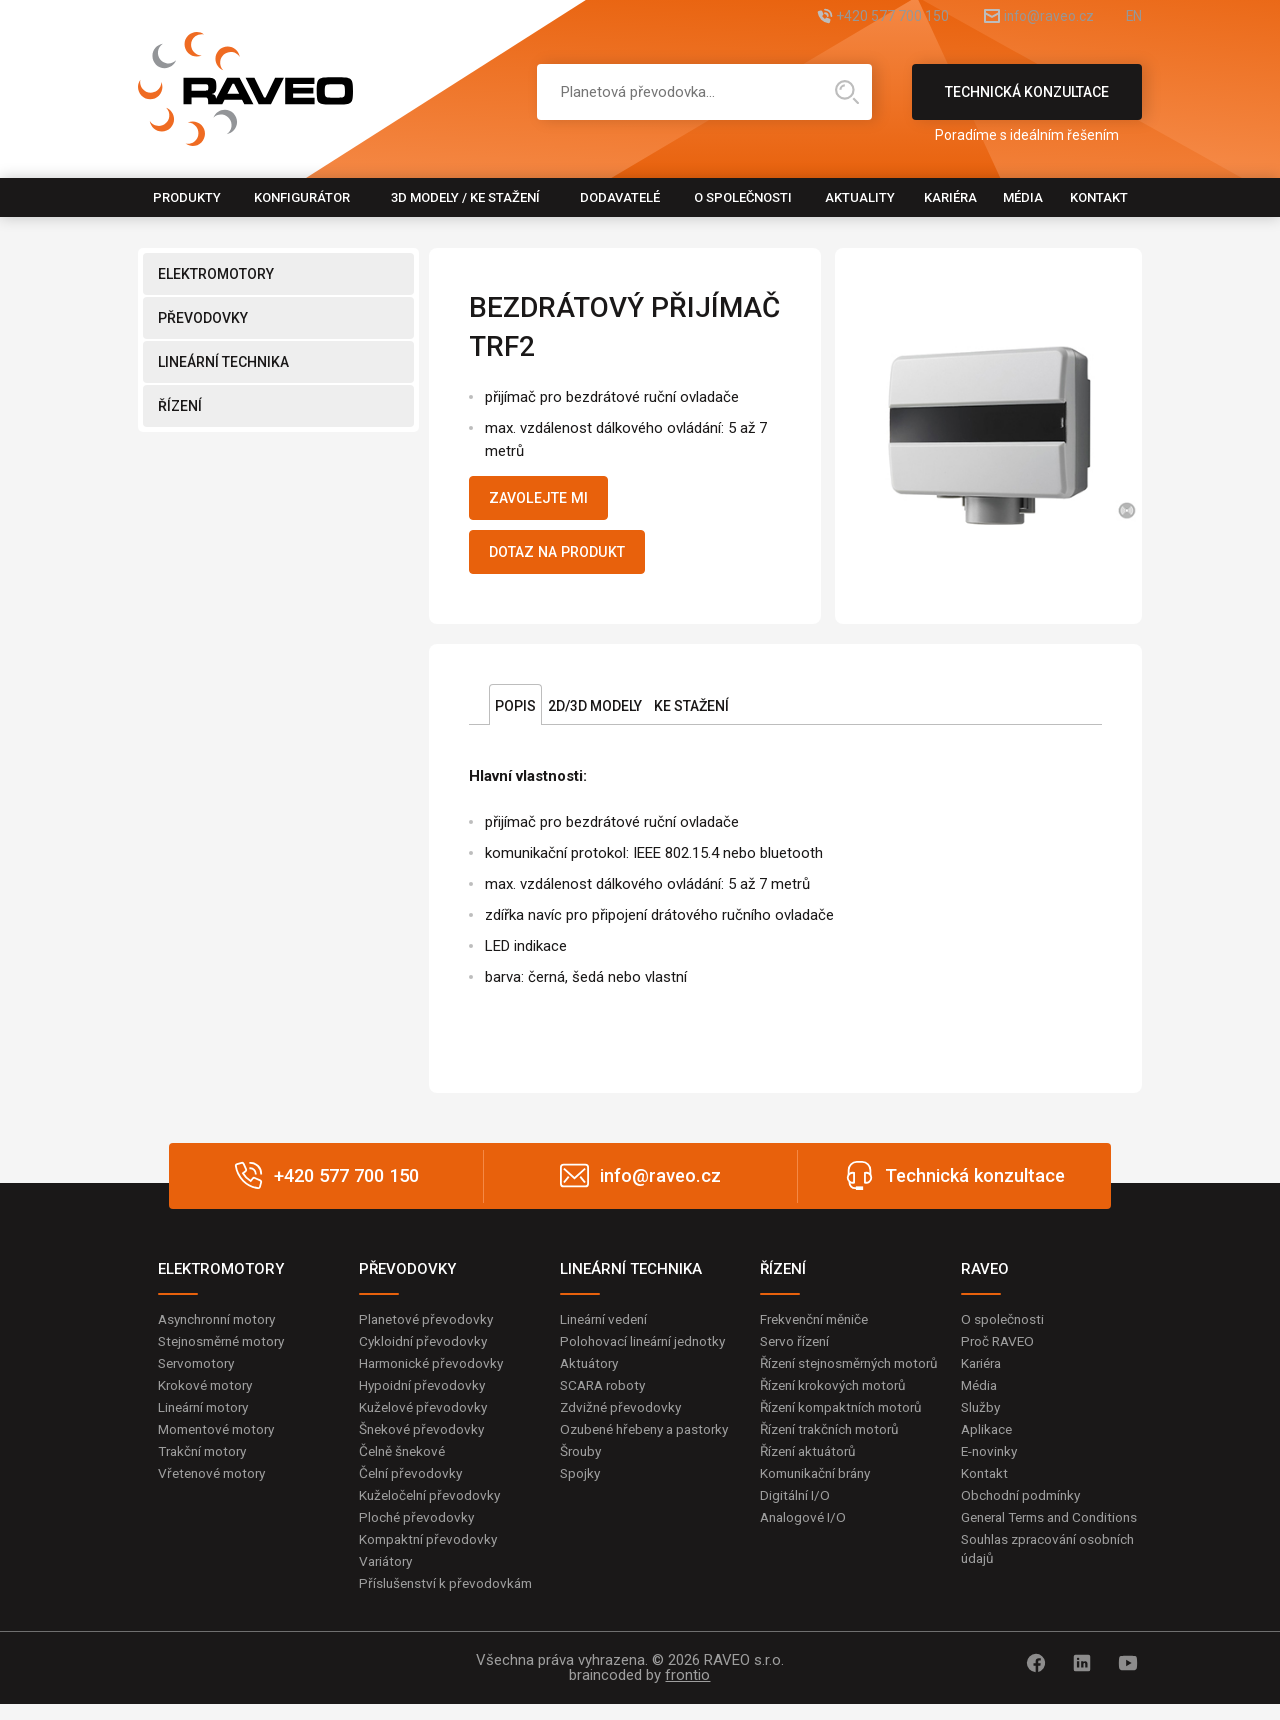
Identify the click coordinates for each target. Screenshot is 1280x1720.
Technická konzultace (1027, 102)
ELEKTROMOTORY (216, 274)
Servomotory (199, 1372)
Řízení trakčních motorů (835, 1460)
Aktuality (860, 197)
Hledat (847, 92)
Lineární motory (207, 1418)
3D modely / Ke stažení (465, 197)
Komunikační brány (820, 1505)
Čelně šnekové (404, 1463)
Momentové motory (221, 1440)
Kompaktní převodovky (431, 1553)
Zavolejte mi (546, 500)
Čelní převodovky (412, 1485)
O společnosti (743, 197)
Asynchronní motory (222, 1327)
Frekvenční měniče (818, 1327)
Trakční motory (205, 1463)
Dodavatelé (620, 197)
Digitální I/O (796, 1528)
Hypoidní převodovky (424, 1395)
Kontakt (1099, 197)
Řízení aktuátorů (812, 1482)
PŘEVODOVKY (203, 318)
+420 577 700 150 (845, 17)
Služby (982, 1418)
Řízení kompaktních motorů (847, 1437)
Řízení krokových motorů (838, 1415)
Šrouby (582, 1482)
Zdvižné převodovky (623, 1418)
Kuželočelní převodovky (432, 1508)
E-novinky (991, 1463)
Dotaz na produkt (568, 558)
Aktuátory (591, 1372)
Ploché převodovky (418, 1531)
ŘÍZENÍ (180, 406)
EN (1133, 17)
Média (1023, 197)
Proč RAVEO (999, 1350)
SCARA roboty (605, 1395)
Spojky (581, 1505)
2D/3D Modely (595, 714)
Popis (515, 714)
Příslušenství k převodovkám (449, 1598)
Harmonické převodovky (435, 1372)
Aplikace (988, 1440)
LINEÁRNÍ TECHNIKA (223, 362)
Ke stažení (691, 714)
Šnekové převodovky (424, 1440)
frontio (687, 1691)
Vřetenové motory (215, 1485)
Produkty (187, 197)
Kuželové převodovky (425, 1418)
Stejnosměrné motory (227, 1350)
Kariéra (950, 197)
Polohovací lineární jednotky (647, 1350)
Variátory (388, 1576)
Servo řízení (797, 1350)
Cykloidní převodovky (425, 1350)
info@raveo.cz (1026, 17)
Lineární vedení (607, 1327)
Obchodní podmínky (1023, 1508)
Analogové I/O (805, 1550)
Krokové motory (208, 1395)
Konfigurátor (302, 197)
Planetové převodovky (429, 1327)
